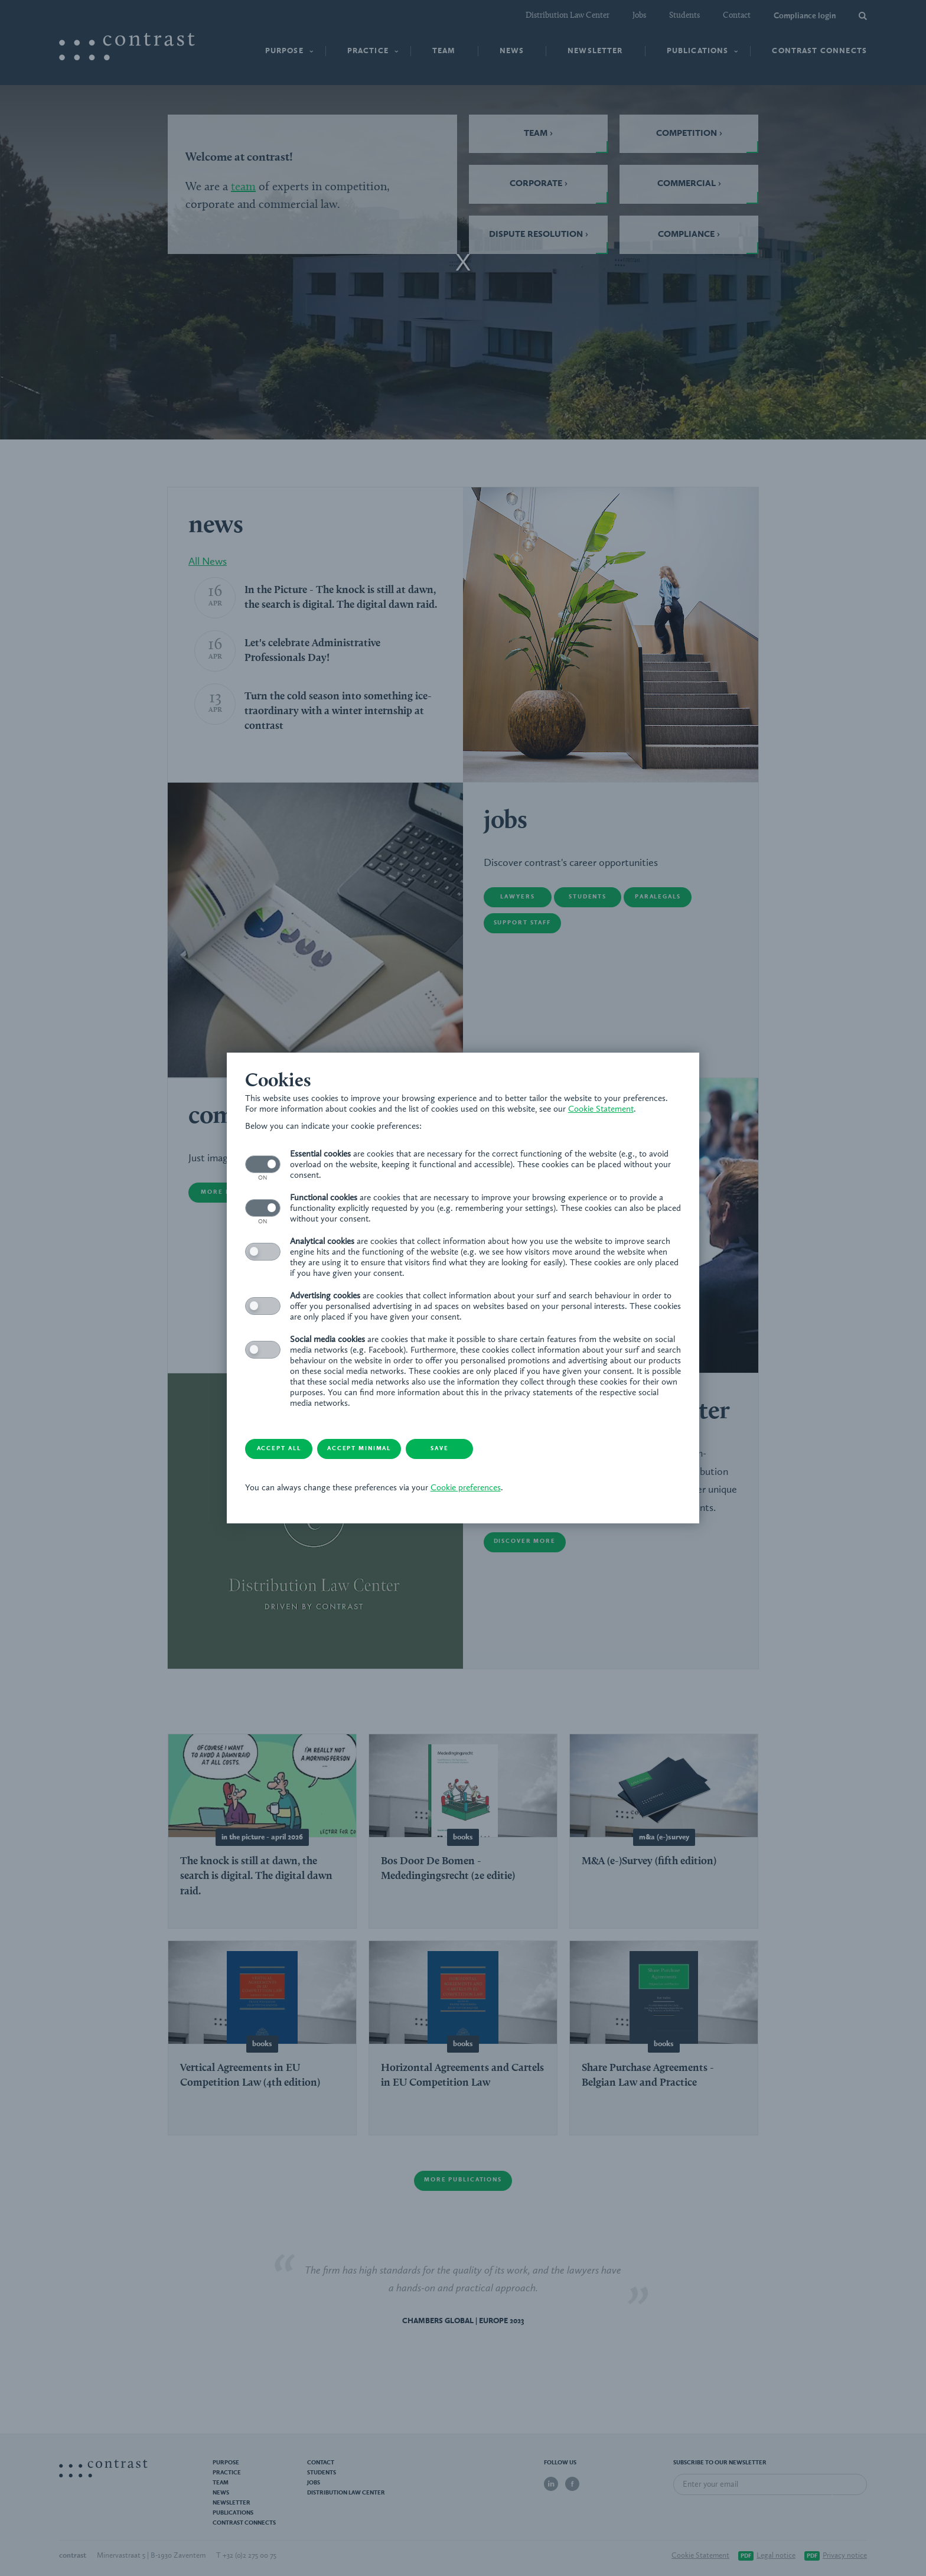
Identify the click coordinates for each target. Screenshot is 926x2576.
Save (484, 1455)
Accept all (294, 1455)
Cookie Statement (287, 1114)
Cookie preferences (484, 1494)
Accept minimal (389, 1455)
